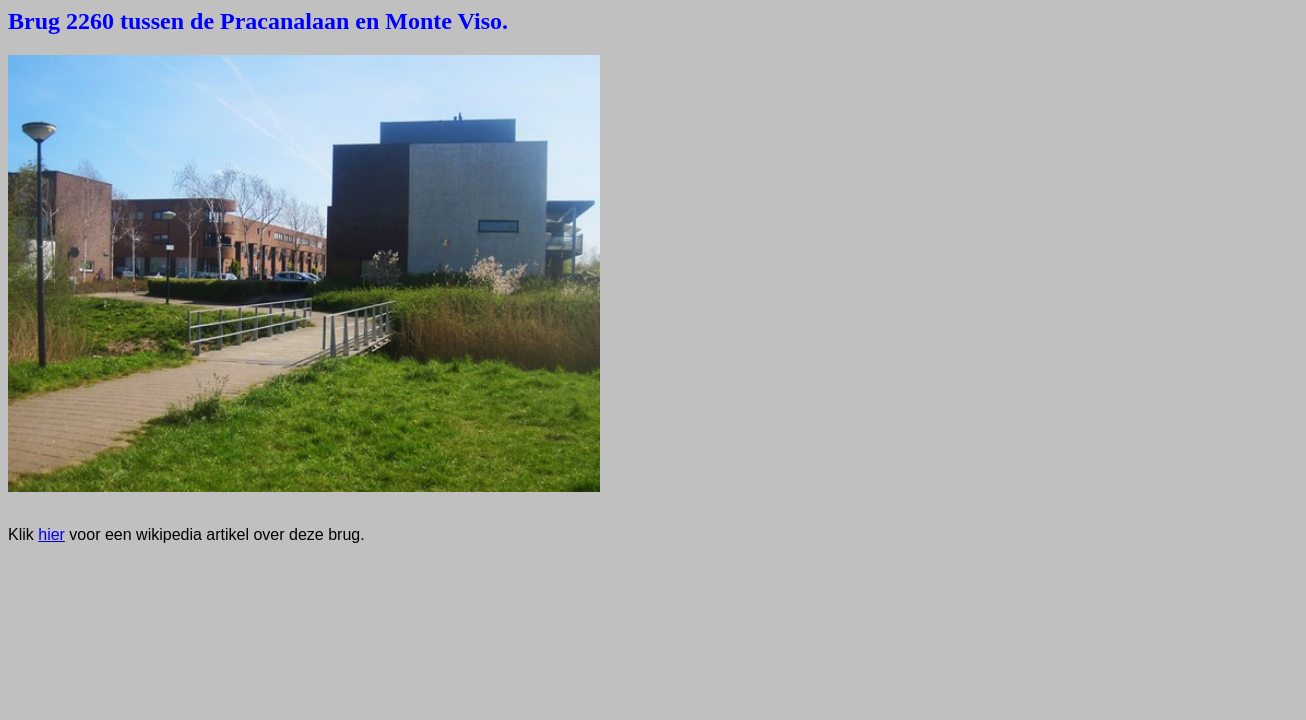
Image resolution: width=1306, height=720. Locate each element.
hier (51, 534)
